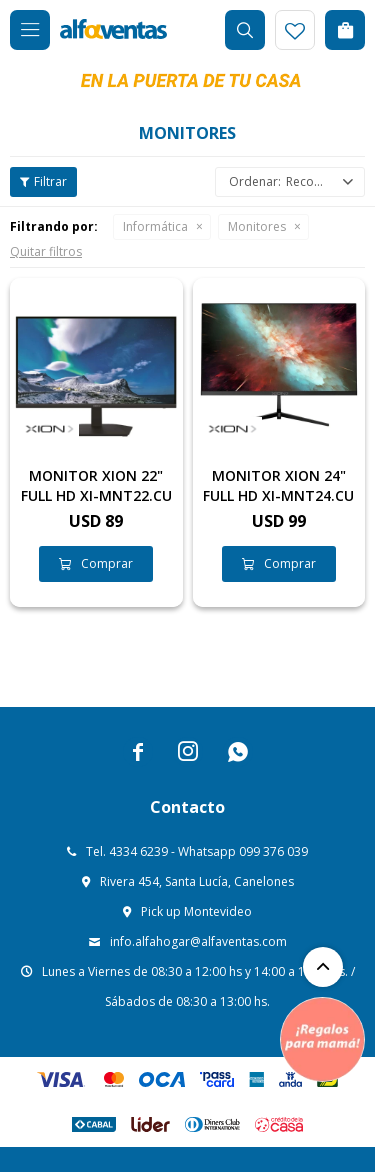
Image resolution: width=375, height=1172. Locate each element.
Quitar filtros (46, 251)
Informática (155, 226)
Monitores (257, 226)
